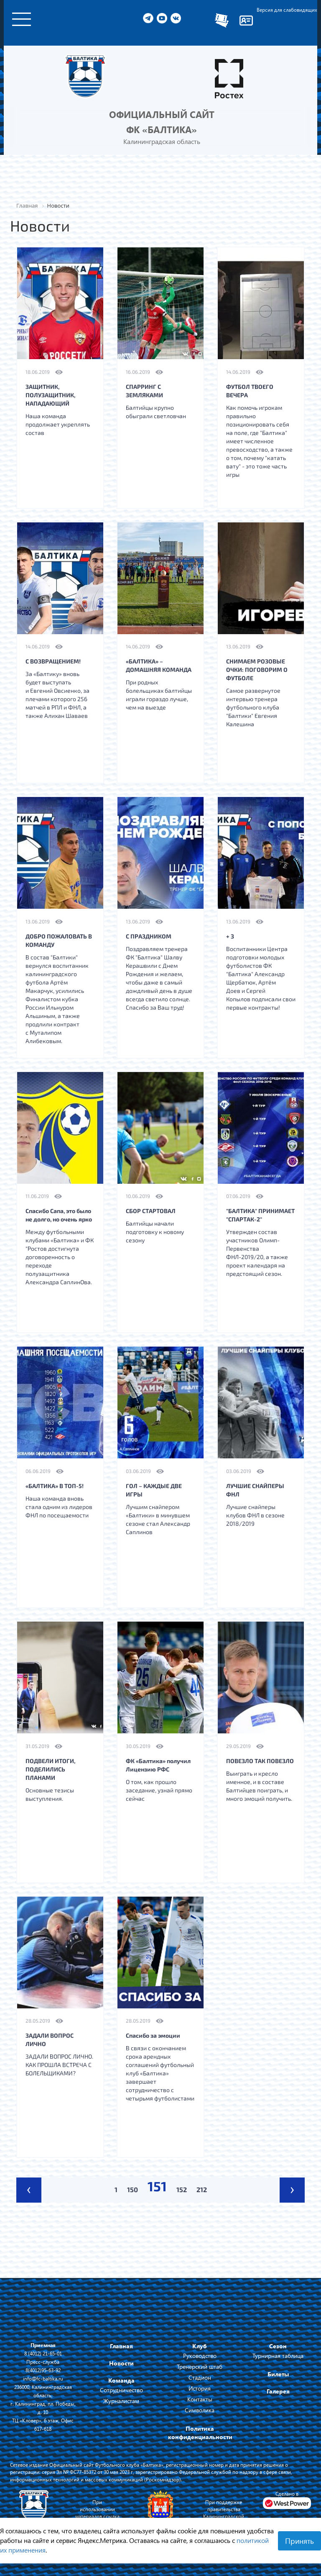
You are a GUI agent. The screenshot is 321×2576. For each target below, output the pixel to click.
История (200, 2388)
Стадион (200, 2377)
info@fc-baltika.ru (43, 2378)
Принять (299, 2541)
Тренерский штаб (199, 2366)
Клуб (199, 2346)
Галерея (278, 2391)
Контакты (199, 2399)
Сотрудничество (121, 2390)
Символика (199, 2410)
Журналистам (121, 2401)
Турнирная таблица (277, 2356)
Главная (121, 2346)
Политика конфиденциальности (200, 2432)
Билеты (278, 2374)
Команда (121, 2380)
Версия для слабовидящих (287, 9)
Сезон (278, 2346)
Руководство (200, 2356)
